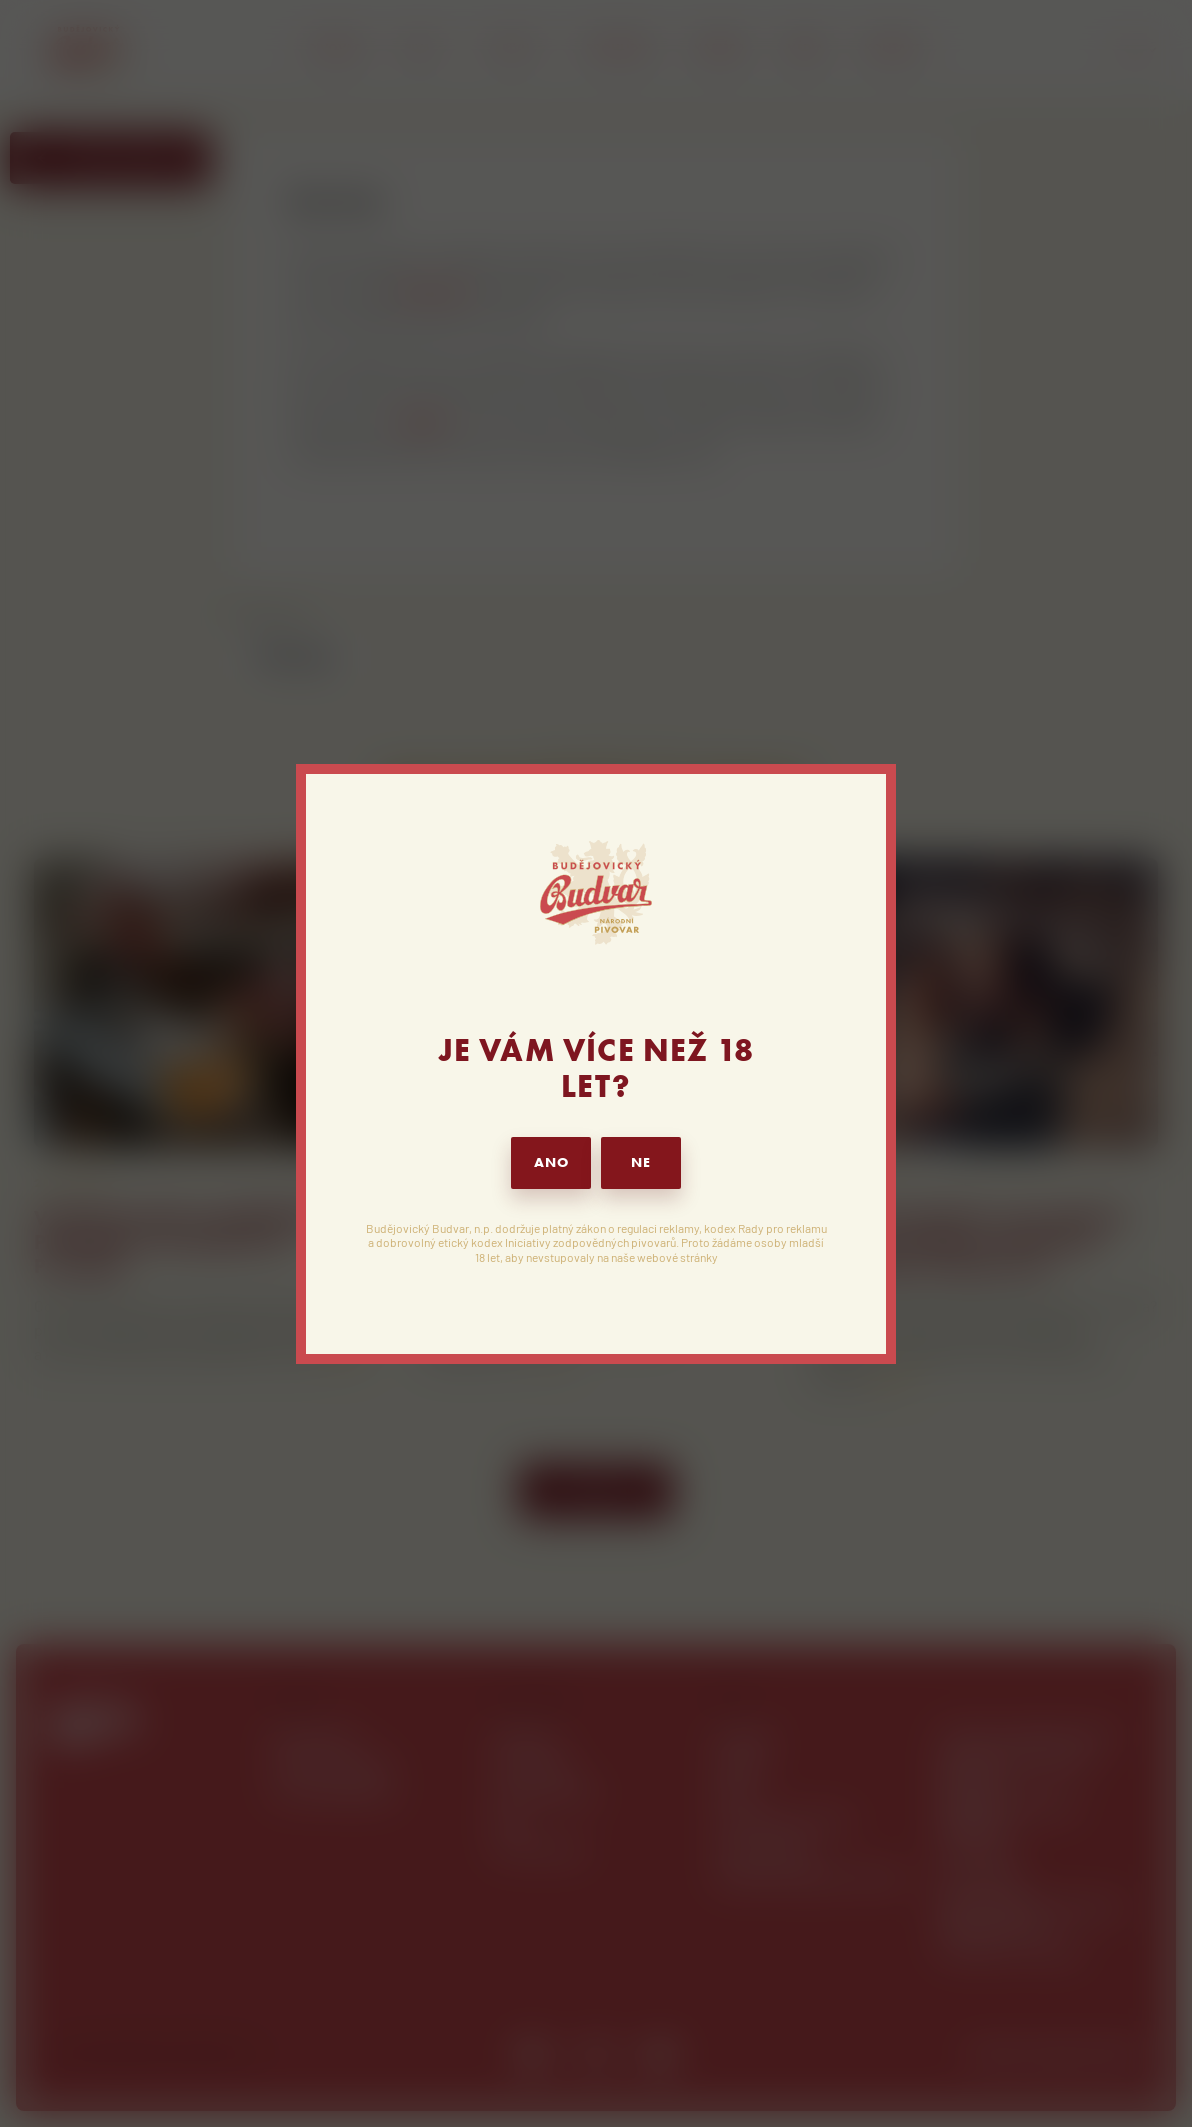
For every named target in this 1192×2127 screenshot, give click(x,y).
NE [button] (641, 1162)
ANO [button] (551, 1162)
